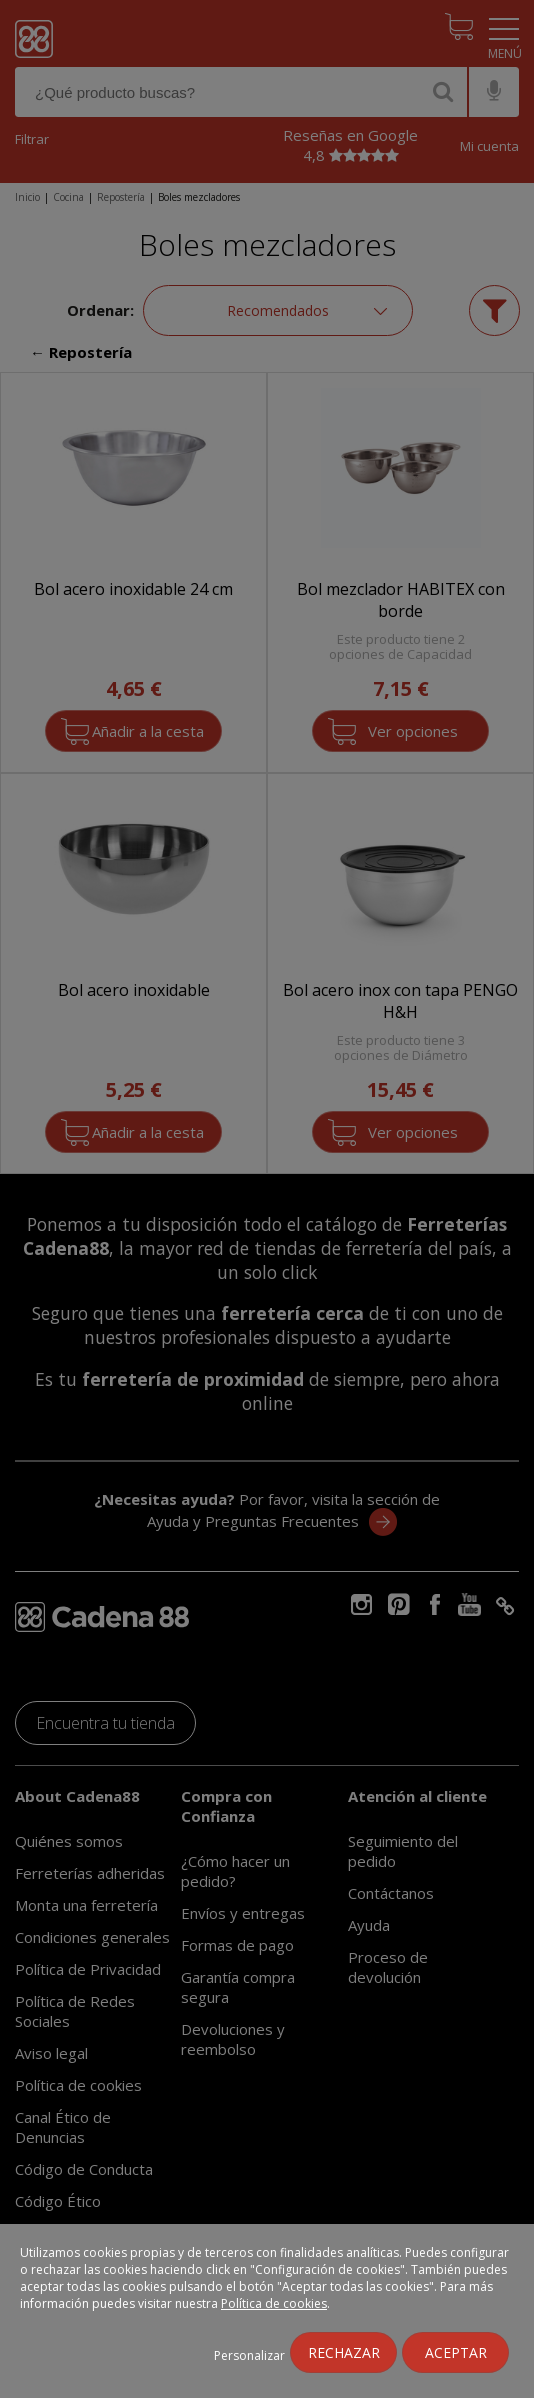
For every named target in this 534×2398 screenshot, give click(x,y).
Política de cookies (274, 2303)
